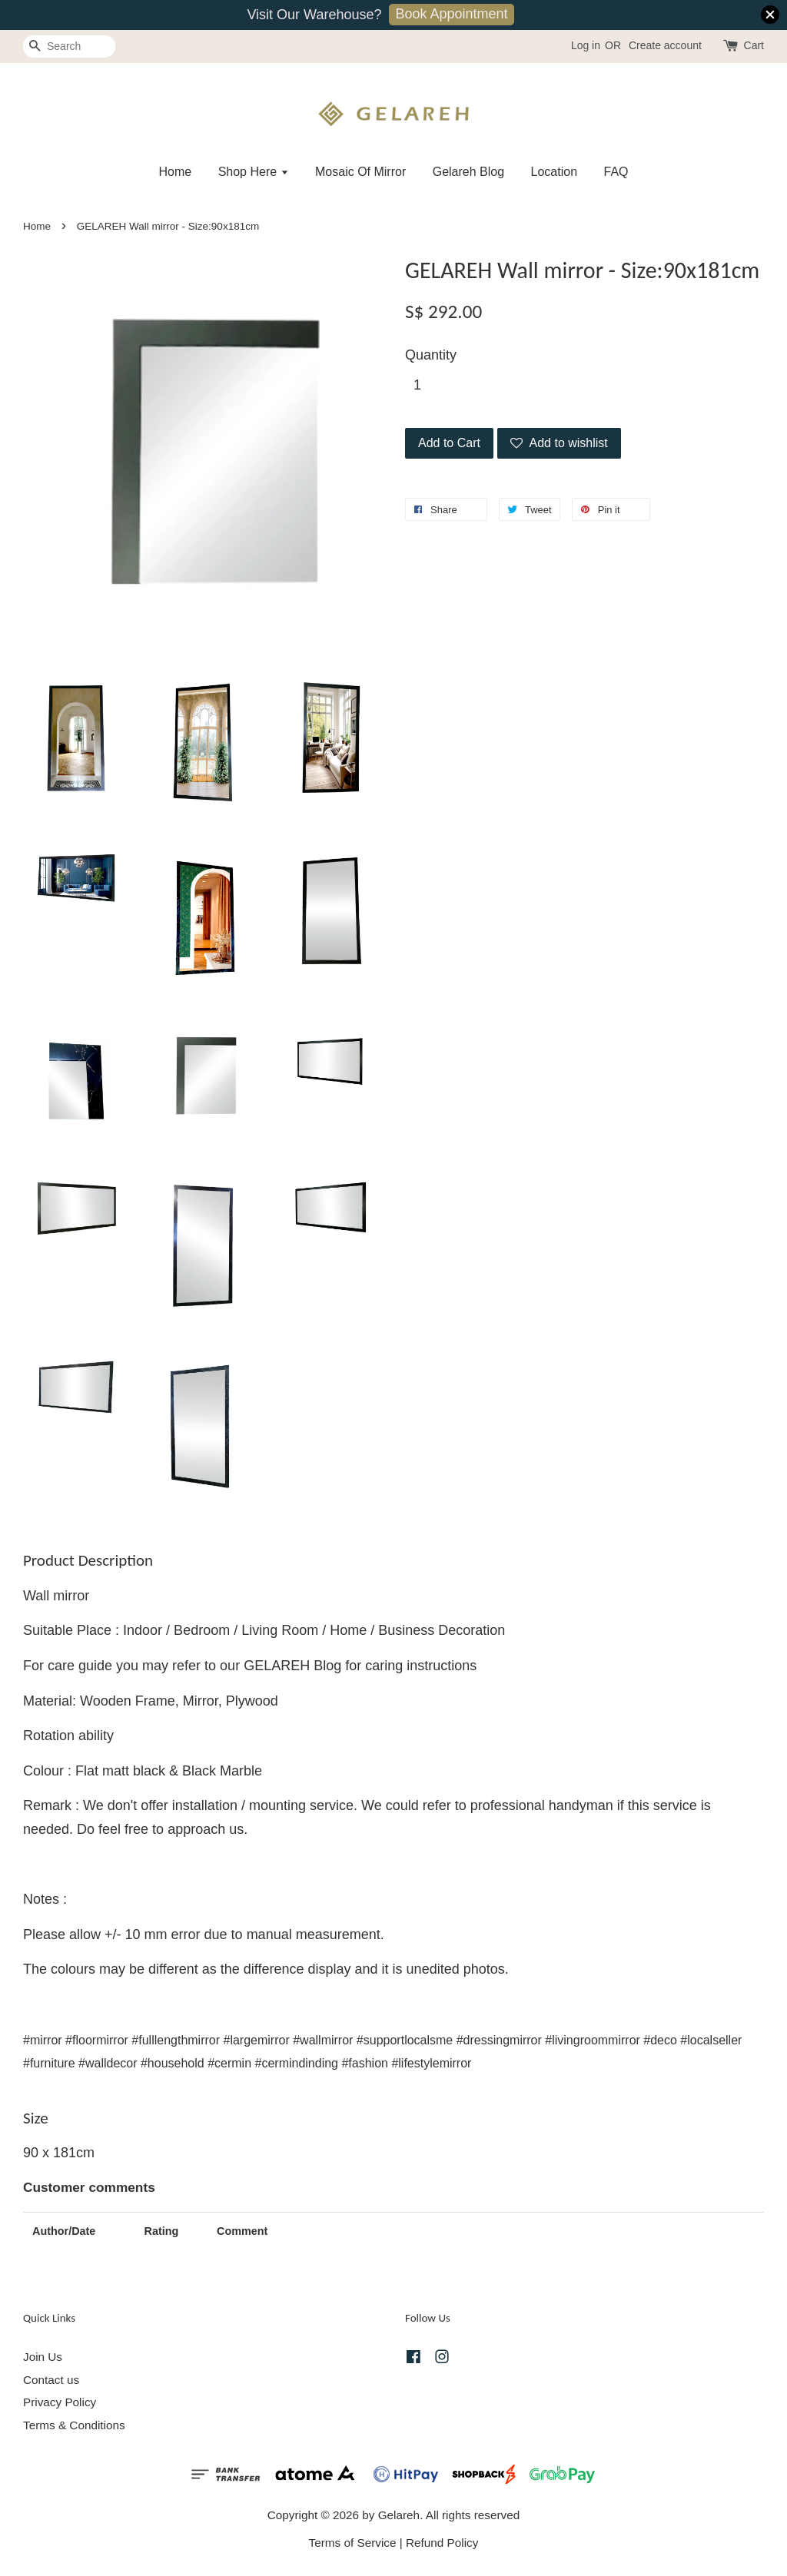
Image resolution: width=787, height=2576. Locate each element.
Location (554, 171)
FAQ (616, 171)
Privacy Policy (59, 2402)
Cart (754, 45)
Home (174, 171)
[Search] (69, 46)
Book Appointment (451, 14)
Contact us (51, 2379)
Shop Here (253, 171)
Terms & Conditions (74, 2425)
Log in (585, 45)
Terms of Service (353, 2542)
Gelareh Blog (468, 171)
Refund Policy (442, 2542)
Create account (665, 45)
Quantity (431, 355)
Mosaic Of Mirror (360, 171)
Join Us (42, 2356)
